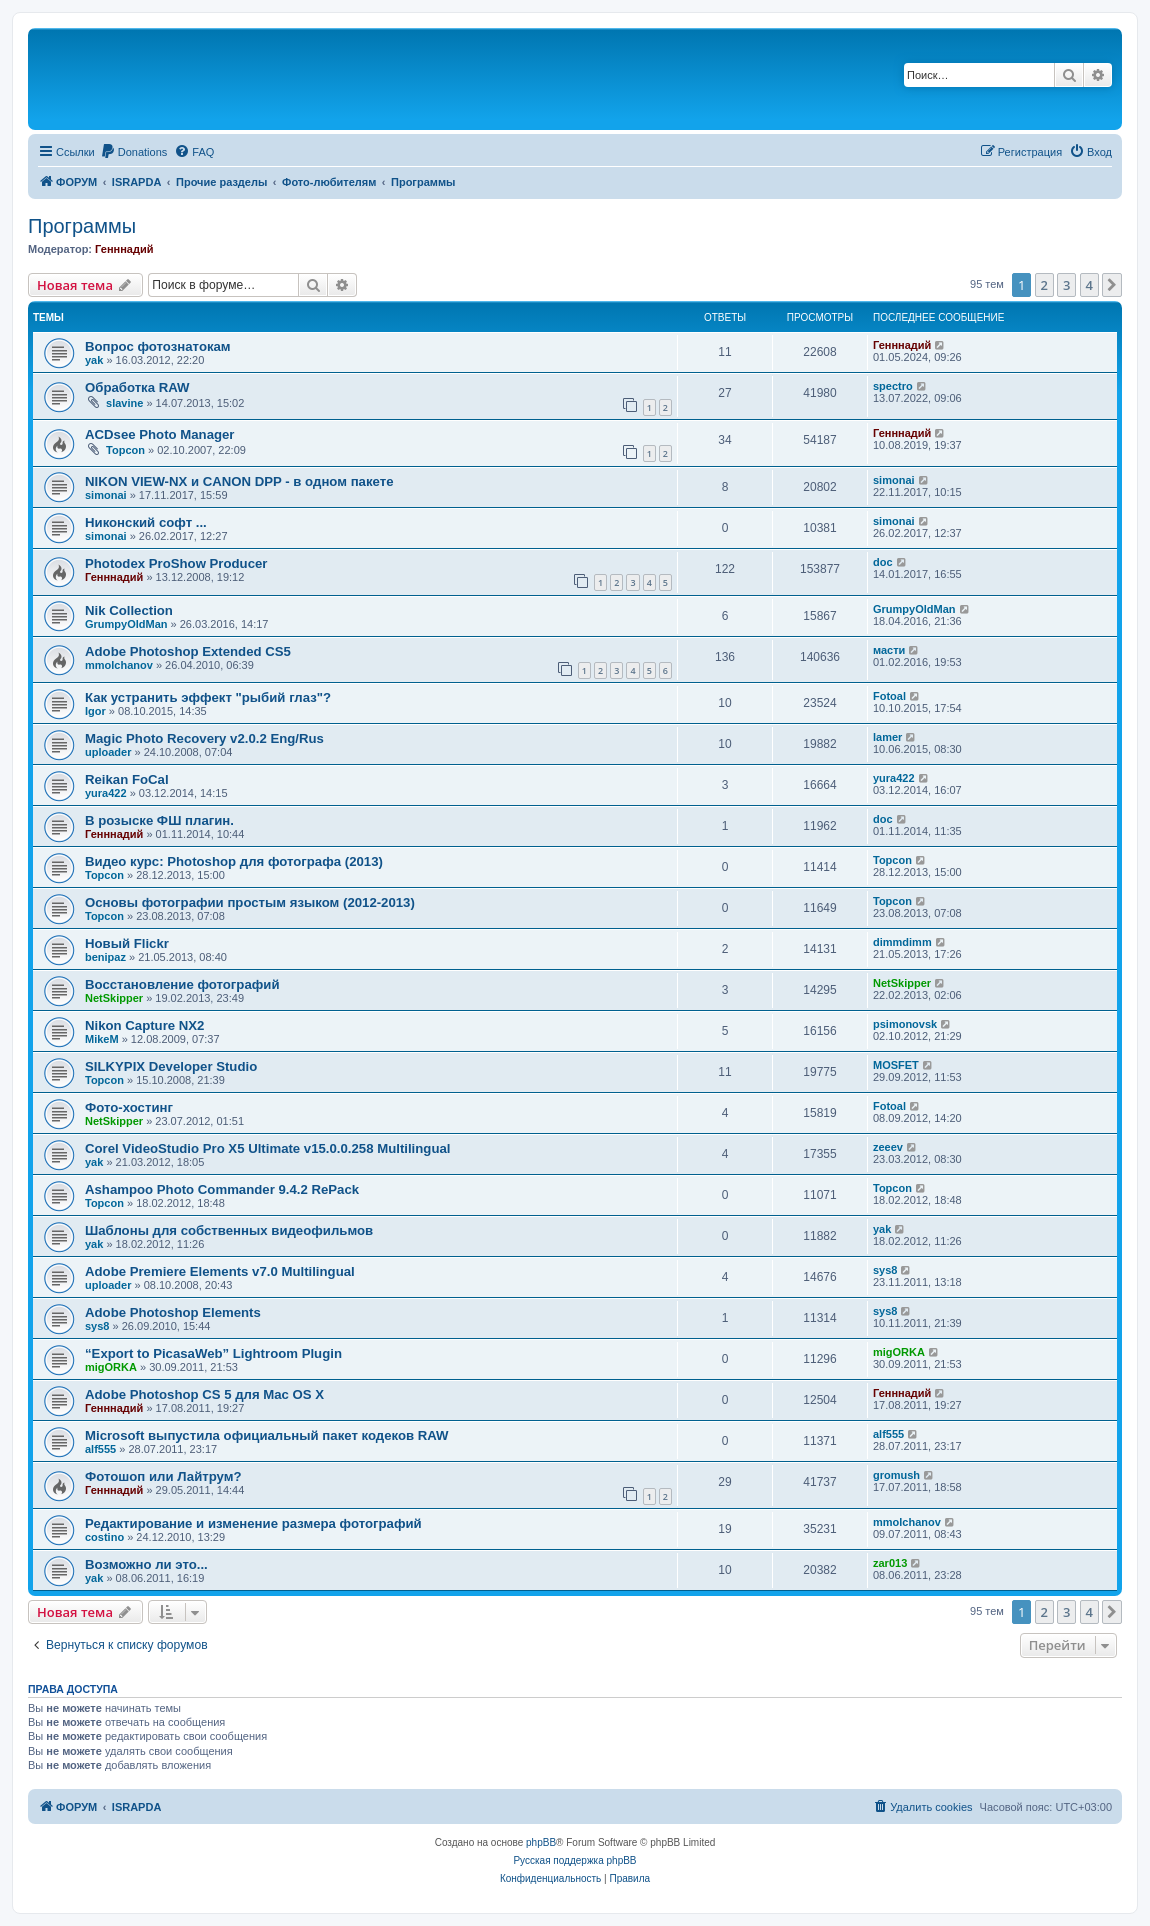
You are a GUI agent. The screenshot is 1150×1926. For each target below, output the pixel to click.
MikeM (102, 1039)
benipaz (105, 957)
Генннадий (124, 249)
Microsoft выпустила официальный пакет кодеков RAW (267, 1435)
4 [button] (1089, 285)
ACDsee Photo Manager (160, 434)
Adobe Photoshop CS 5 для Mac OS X (204, 1394)
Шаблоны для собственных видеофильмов (229, 1230)
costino (104, 1537)
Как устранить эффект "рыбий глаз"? (208, 697)
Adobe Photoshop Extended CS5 (188, 651)
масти (889, 650)
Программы (82, 226)
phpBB (541, 1842)
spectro (893, 386)
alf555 (100, 1449)
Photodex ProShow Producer (176, 563)
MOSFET (896, 1065)
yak (94, 360)
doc (883, 562)
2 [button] (1044, 285)
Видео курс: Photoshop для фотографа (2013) (234, 861)
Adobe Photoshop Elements (173, 1312)
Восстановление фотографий (182, 984)
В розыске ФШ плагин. (159, 820)
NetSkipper (114, 998)
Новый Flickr (127, 943)
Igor (95, 711)
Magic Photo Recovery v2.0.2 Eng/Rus (204, 738)
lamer (887, 737)
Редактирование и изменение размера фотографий (253, 1523)
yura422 (106, 793)
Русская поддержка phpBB (574, 1860)
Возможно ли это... (146, 1564)
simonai (106, 495)
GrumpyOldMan (126, 624)
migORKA (111, 1367)
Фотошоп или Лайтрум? (163, 1476)
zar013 (890, 1563)
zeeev (888, 1147)
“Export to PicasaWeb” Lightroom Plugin (213, 1353)
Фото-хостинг (129, 1107)
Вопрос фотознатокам (158, 346)
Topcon (125, 450)
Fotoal (889, 696)
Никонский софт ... (146, 522)
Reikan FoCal (127, 779)
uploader (108, 752)
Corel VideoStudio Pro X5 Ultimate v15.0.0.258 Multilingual (267, 1148)
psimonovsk (905, 1024)
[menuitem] (134, 152)
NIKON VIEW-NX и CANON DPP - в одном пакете (239, 481)
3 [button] (1066, 285)
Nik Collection (129, 610)
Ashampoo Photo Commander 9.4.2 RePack (222, 1189)
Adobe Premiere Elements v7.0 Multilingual (220, 1271)
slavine (124, 403)
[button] (1112, 285)
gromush (896, 1475)
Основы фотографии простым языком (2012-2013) (250, 902)
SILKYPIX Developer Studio (171, 1066)
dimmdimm (902, 942)
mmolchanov (119, 665)
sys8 (885, 1270)
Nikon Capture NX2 (144, 1025)
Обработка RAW (137, 387)
